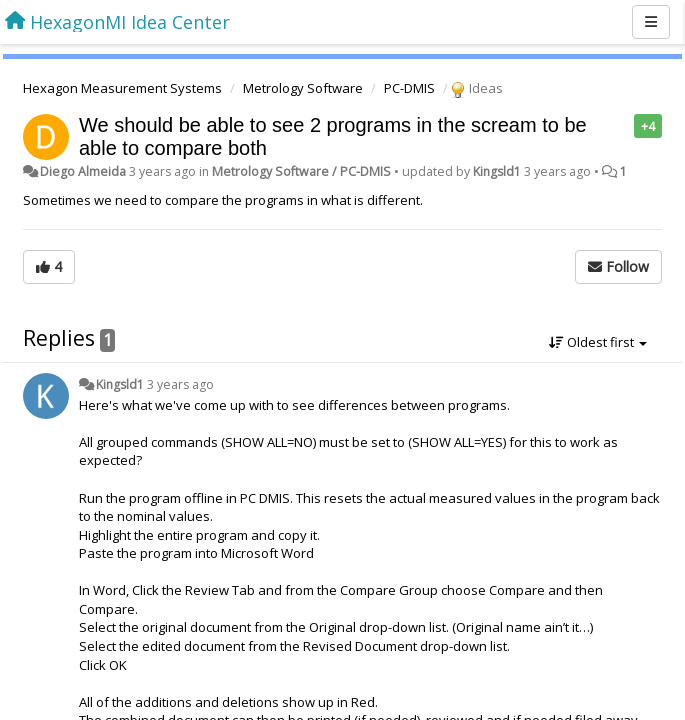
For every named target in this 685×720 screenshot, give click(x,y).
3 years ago (180, 384)
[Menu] (651, 22)
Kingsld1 (497, 171)
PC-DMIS (409, 88)
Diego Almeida (83, 171)
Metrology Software (303, 88)
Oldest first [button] (598, 342)
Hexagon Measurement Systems (122, 88)
